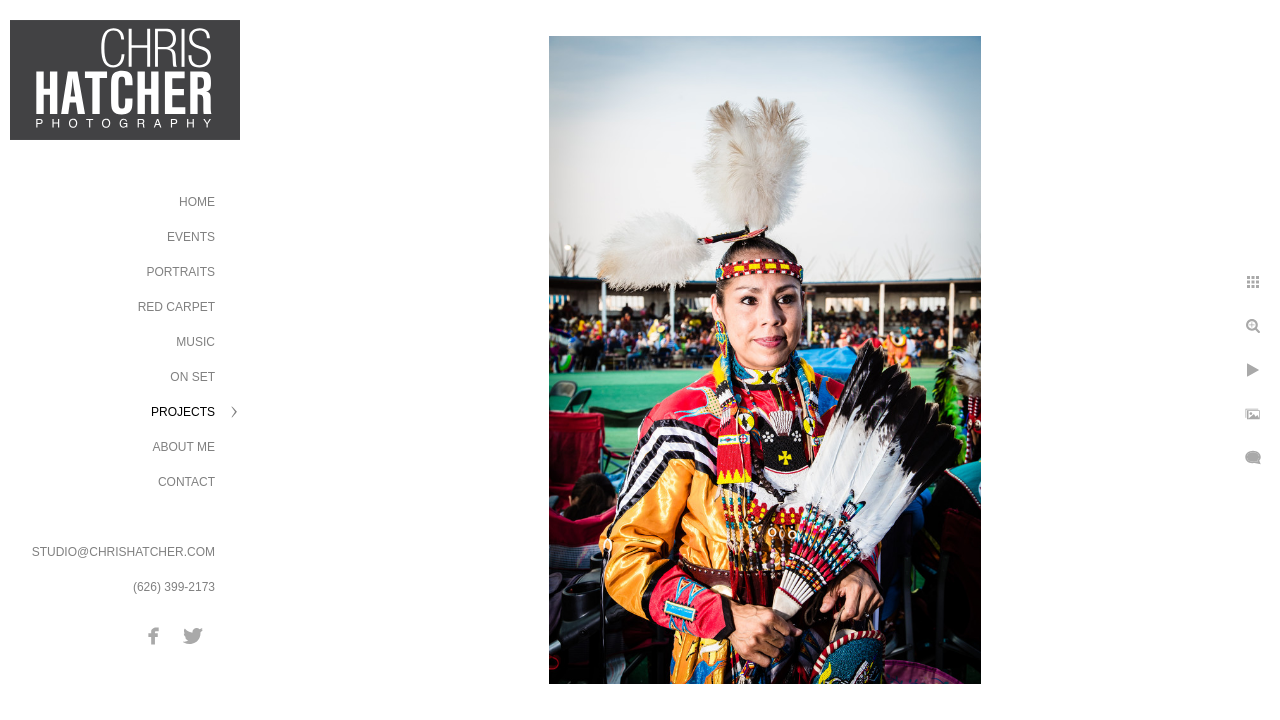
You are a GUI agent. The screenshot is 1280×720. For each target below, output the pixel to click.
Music (195, 342)
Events (191, 237)
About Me (184, 447)
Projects (183, 412)
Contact (186, 482)
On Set (192, 377)
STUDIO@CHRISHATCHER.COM (123, 552)
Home (197, 202)
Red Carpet (176, 307)
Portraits (181, 272)
